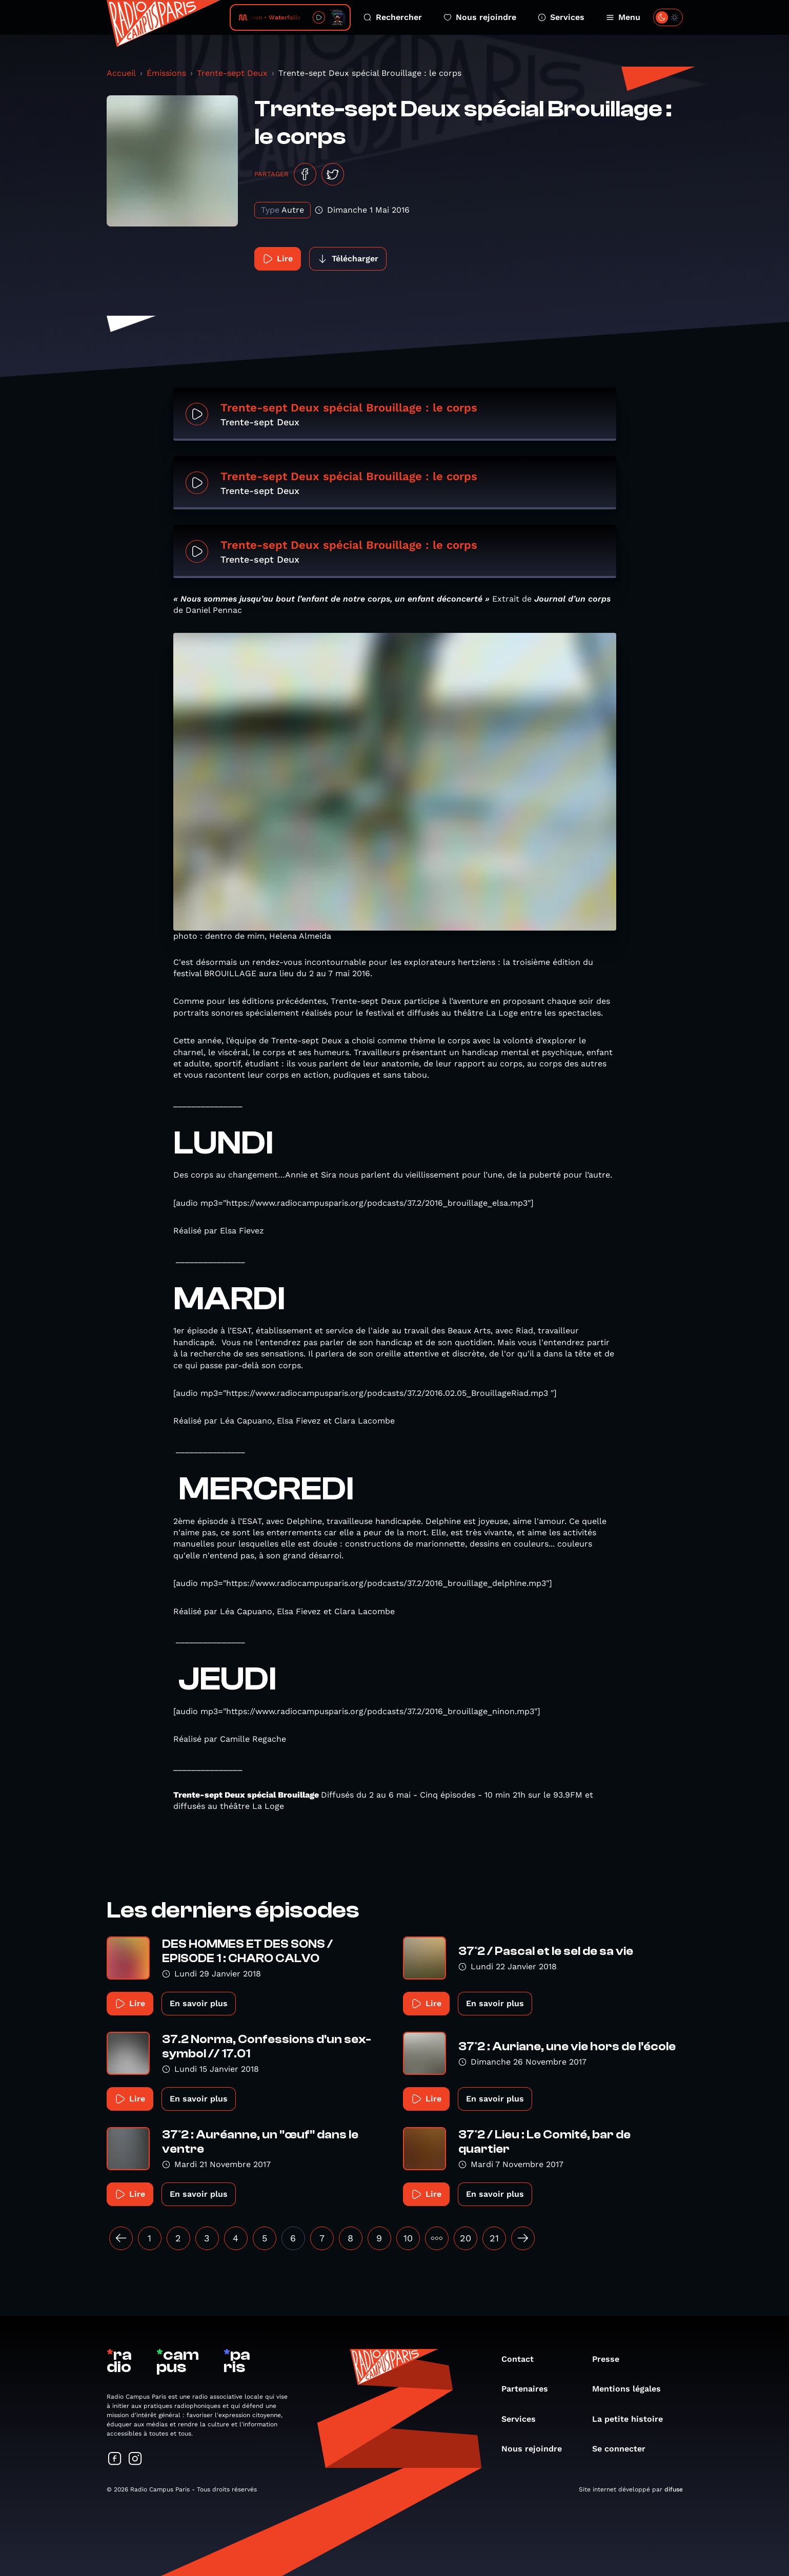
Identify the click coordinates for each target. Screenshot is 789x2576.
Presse (611, 2359)
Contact (522, 2359)
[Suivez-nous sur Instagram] (135, 2459)
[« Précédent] (121, 2238)
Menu (623, 17)
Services (561, 17)
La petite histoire (632, 2419)
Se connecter (624, 2449)
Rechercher (392, 17)
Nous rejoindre (479, 17)
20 (465, 2238)
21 (494, 2238)
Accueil (121, 73)
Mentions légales (631, 2389)
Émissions (166, 73)
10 (408, 2238)
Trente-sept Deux (232, 73)
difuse (673, 2489)
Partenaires (529, 2389)
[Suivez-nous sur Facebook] (115, 2459)
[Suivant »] (523, 2238)
